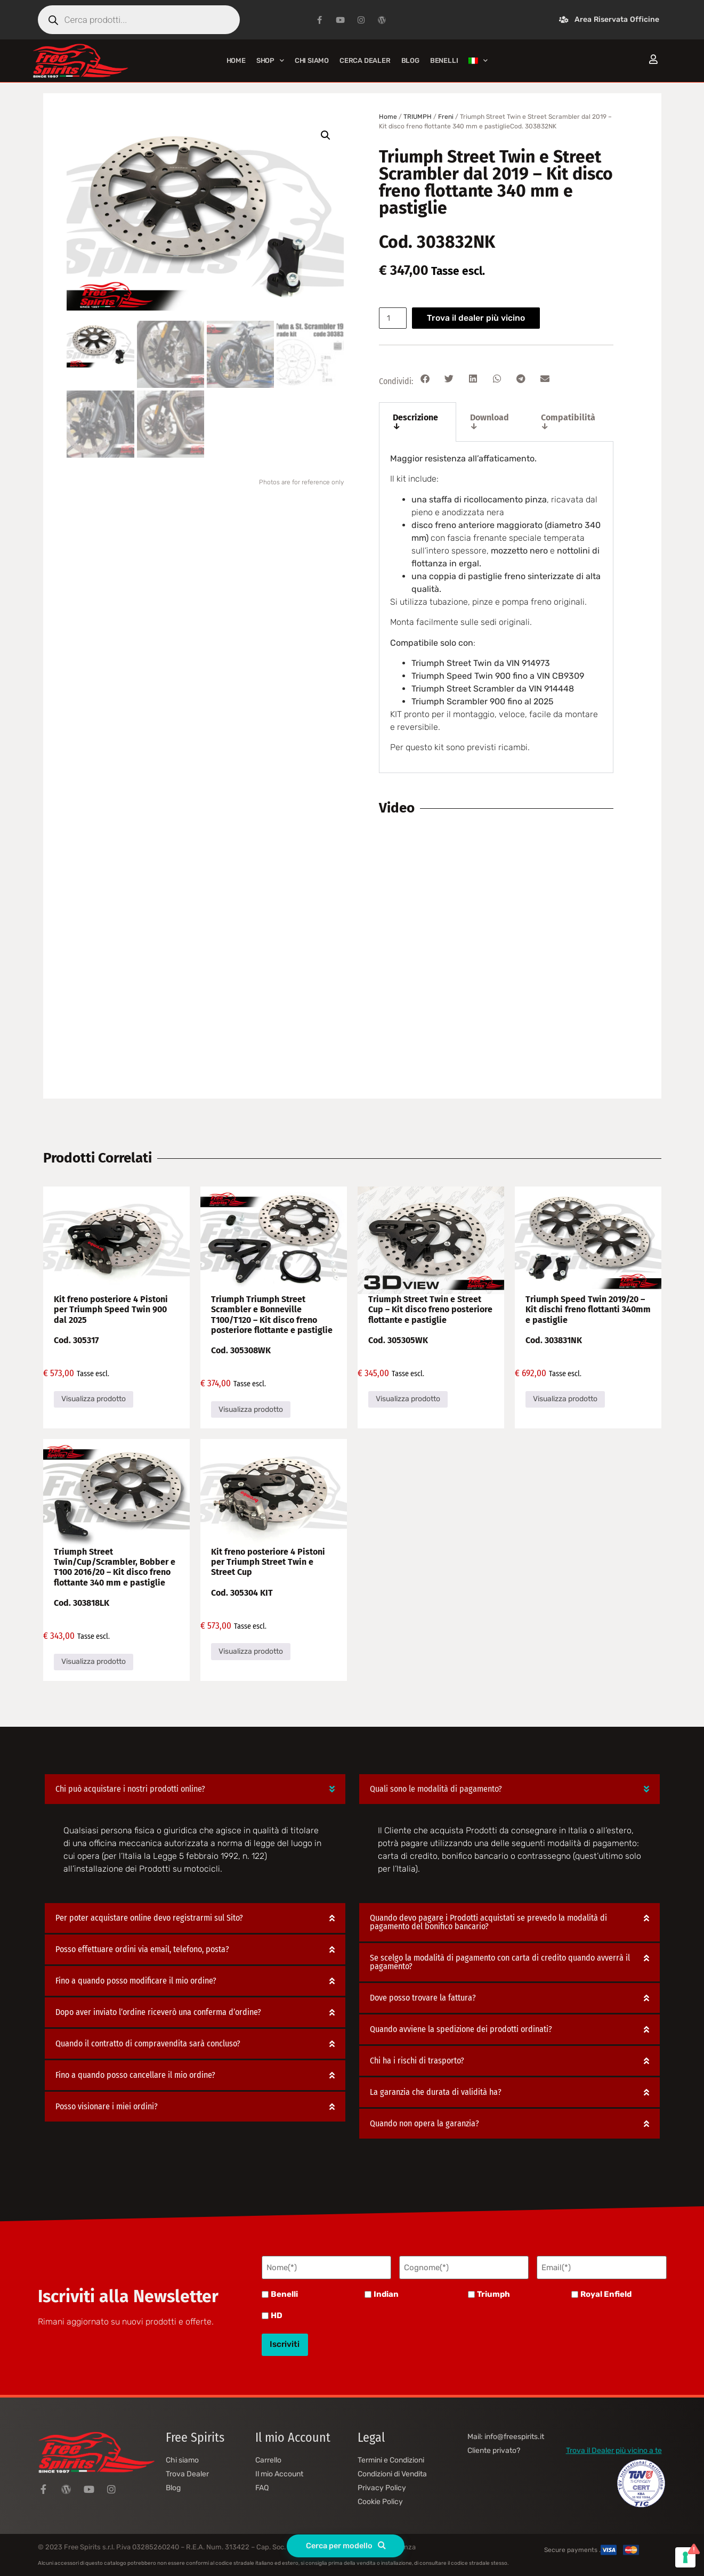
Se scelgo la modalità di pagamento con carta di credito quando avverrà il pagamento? (500, 1962)
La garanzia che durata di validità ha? (435, 2092)
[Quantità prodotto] (394, 318)
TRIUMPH (417, 116)
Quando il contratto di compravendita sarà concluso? (147, 2044)
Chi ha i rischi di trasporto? (417, 2061)
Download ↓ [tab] (489, 421)
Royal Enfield (606, 2293)
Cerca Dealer (365, 60)
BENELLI (444, 60)
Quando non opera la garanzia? (424, 2124)
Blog (410, 60)
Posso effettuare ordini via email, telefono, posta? (142, 1950)
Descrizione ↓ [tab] (415, 421)
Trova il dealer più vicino (479, 318)
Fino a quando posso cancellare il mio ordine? (135, 2075)
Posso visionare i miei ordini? (106, 2107)
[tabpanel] (496, 607)
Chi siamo (312, 60)
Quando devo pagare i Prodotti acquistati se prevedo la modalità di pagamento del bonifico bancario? (488, 1922)
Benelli (284, 2293)
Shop (270, 60)
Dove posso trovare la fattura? (423, 1998)
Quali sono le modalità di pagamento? (436, 1789)
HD (276, 2314)
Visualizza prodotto (93, 1399)
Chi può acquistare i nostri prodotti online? (130, 1789)
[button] (325, 135)
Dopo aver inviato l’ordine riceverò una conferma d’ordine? (158, 2013)
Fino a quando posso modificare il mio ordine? (135, 1981)
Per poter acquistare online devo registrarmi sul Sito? (149, 1918)
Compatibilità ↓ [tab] (568, 421)
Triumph (493, 2293)
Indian (386, 2293)
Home (236, 60)
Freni (446, 116)
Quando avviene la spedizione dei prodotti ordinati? (461, 2030)
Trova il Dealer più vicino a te (614, 2445)
